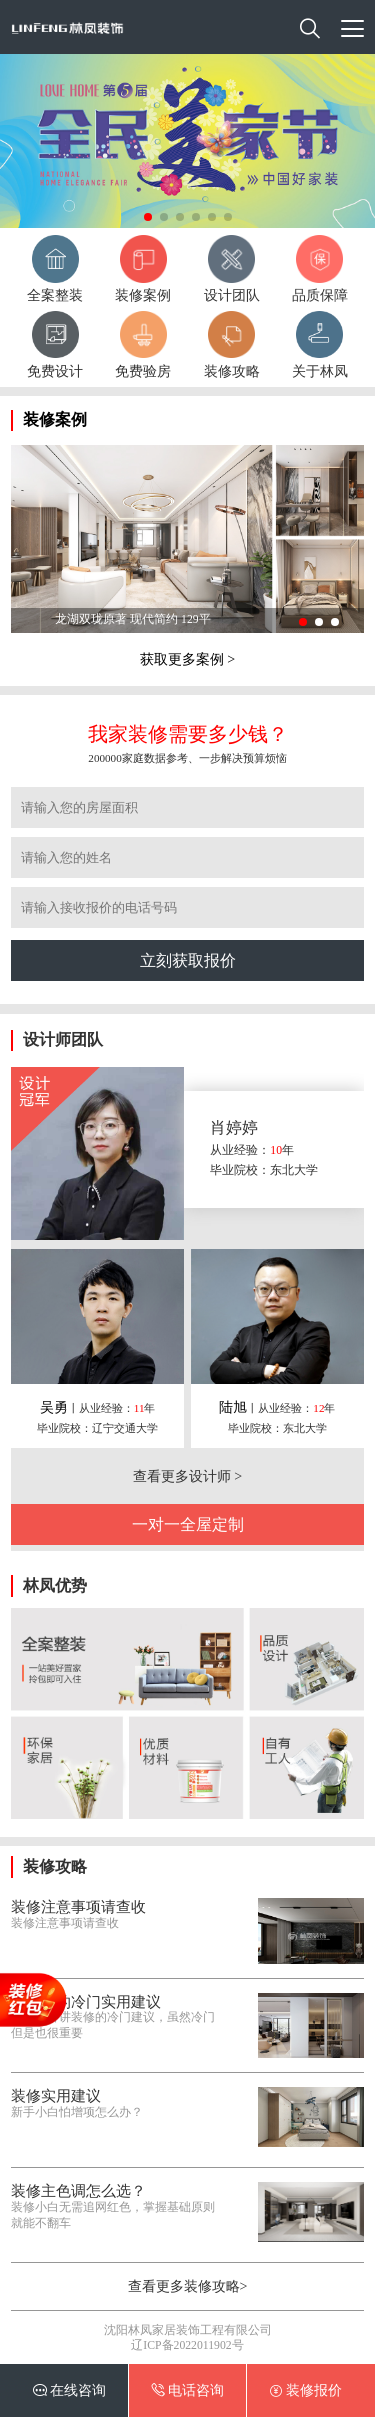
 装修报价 (306, 2390)
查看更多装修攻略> (188, 2286)
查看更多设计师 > (187, 1476)
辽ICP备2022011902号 (187, 2345)
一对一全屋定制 (188, 1524)
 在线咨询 (70, 2390)
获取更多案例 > (187, 659)
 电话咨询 (188, 2390)
